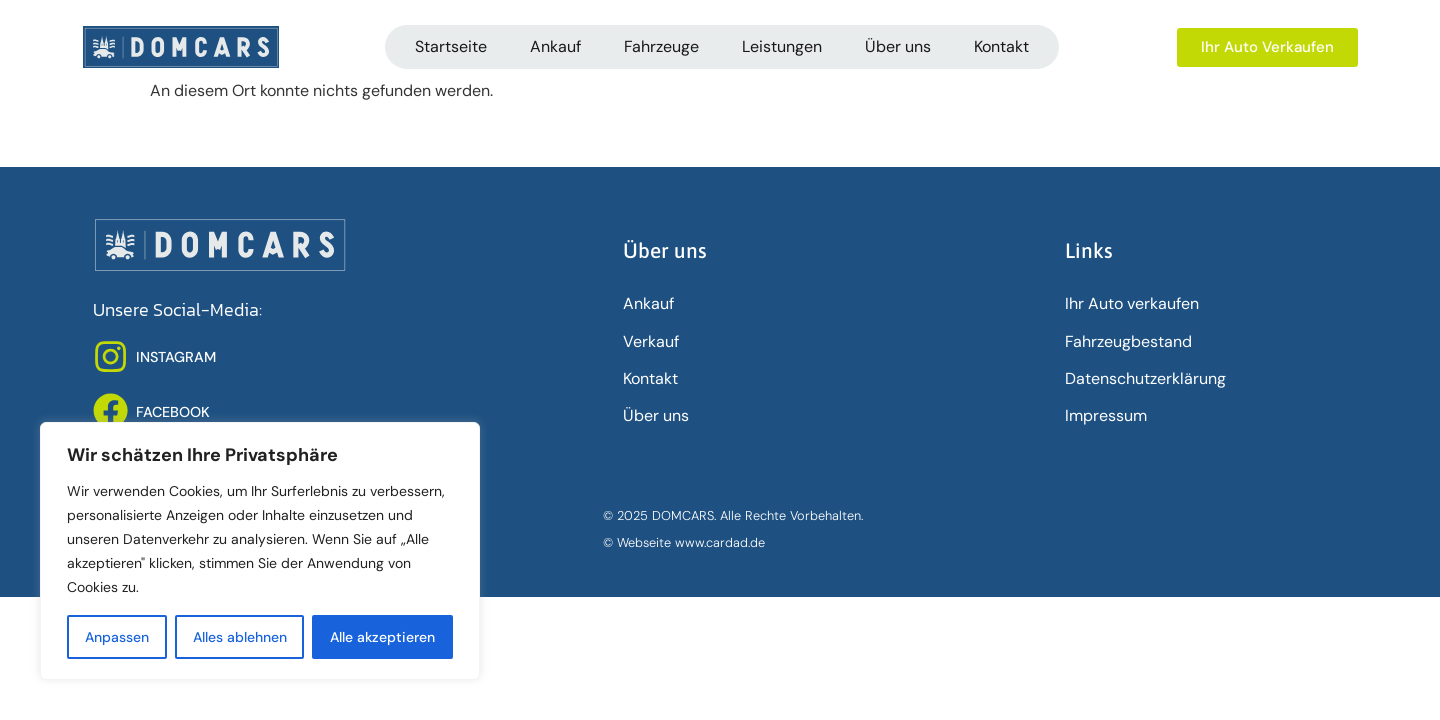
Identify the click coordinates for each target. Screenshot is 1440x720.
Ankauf (555, 46)
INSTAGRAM (176, 357)
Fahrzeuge (661, 46)
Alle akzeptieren (382, 637)
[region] (260, 551)
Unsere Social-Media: (177, 310)
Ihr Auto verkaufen (1132, 303)
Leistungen (782, 46)
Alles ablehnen (240, 637)
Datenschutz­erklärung (1145, 378)
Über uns (898, 46)
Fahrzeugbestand (1128, 341)
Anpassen (117, 637)
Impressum (1106, 415)
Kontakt (1001, 46)
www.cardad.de (720, 542)
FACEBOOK (173, 412)
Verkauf (651, 341)
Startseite (451, 46)
